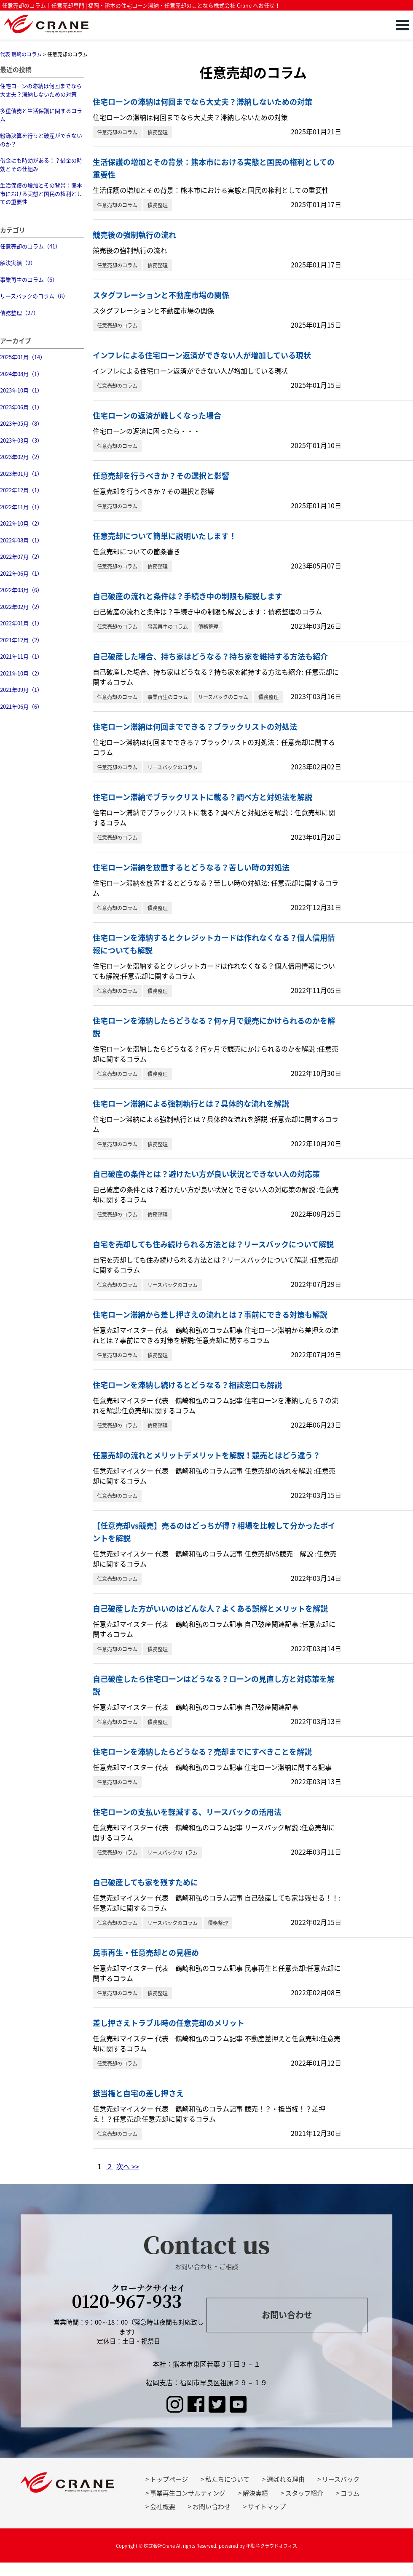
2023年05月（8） (21, 423)
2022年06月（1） (21, 573)
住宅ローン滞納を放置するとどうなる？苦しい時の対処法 (191, 867)
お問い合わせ (287, 2315)
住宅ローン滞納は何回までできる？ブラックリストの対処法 (195, 726)
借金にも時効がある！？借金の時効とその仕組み (41, 164)
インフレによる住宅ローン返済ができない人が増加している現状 (202, 355)
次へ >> (127, 2166)
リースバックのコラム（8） (34, 296)
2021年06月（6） (21, 706)
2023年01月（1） (21, 474)
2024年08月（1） (21, 374)
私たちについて (227, 2479)
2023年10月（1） (21, 390)
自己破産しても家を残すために (145, 1882)
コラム (350, 2493)
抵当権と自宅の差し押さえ (138, 2093)
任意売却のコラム (117, 132)
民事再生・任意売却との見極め (146, 1952)
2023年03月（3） (21, 440)
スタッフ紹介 (304, 2493)
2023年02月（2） (21, 457)
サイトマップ (267, 2506)
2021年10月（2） (21, 673)
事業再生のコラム (168, 626)
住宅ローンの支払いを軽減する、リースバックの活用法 (187, 1812)
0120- (129, 2298)
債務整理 (158, 132)
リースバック (340, 2479)
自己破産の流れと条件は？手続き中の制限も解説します (187, 596)
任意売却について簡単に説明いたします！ (164, 536)
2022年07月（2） (21, 557)
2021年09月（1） (21, 690)
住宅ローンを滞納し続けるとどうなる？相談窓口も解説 (187, 1385)
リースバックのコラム (223, 697)
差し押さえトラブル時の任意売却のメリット (168, 2023)
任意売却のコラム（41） (30, 246)
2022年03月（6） (21, 590)
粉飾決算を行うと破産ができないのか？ (41, 139)
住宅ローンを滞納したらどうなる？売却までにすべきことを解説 (202, 1751)
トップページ (169, 2479)
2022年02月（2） (21, 607)
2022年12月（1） (21, 490)
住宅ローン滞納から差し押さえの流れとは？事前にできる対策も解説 (210, 1314)
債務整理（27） (19, 313)
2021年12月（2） (21, 640)
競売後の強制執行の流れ (134, 234)
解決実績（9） (18, 263)
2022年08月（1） (21, 540)
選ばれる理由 (286, 2479)
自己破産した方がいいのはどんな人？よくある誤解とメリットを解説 (210, 1608)
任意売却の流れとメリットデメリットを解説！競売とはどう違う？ (206, 1455)
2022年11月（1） (21, 507)
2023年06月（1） (21, 407)
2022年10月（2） (21, 523)
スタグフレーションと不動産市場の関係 (161, 295)
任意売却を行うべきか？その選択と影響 (161, 475)
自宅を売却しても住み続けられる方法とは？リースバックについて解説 (213, 1244)
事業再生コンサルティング (187, 2493)
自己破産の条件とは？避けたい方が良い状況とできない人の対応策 (206, 1174)
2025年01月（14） (23, 357)
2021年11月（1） (21, 656)
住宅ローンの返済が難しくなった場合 (157, 415)
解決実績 (255, 2493)
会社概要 (162, 2506)
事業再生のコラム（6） (29, 279)
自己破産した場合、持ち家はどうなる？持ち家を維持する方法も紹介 (210, 656)
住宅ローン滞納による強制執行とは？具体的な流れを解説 (191, 1103)
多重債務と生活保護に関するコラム (41, 115)
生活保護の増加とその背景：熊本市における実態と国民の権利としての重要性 (41, 193)
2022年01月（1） (21, 623)
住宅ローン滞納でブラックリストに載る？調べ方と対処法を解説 (202, 797)
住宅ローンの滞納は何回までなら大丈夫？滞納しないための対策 (41, 90)
